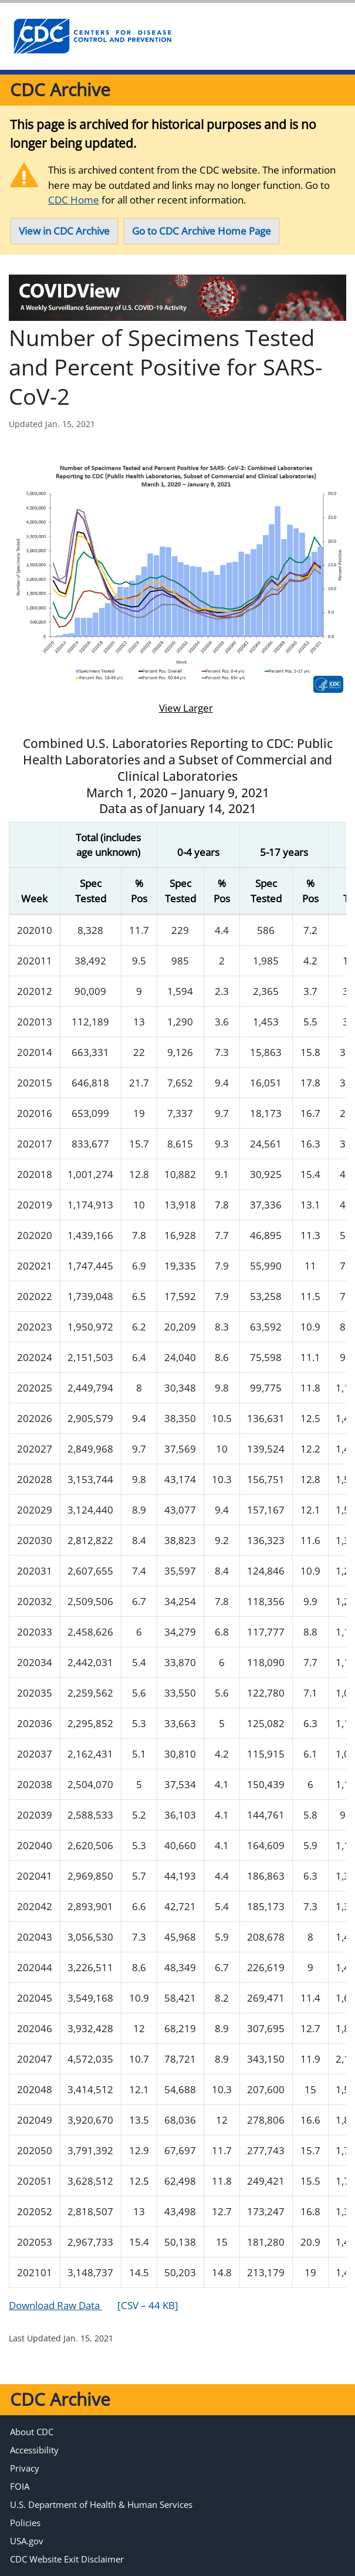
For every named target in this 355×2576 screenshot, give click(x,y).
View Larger (177, 708)
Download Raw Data (93, 2305)
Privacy (24, 2468)
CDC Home (73, 200)
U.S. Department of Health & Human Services (101, 2504)
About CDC (31, 2432)
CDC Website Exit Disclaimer (67, 2559)
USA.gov (26, 2541)
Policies (25, 2522)
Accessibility (34, 2450)
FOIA (19, 2486)
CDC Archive (60, 89)
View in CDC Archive (64, 231)
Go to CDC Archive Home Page (201, 231)
